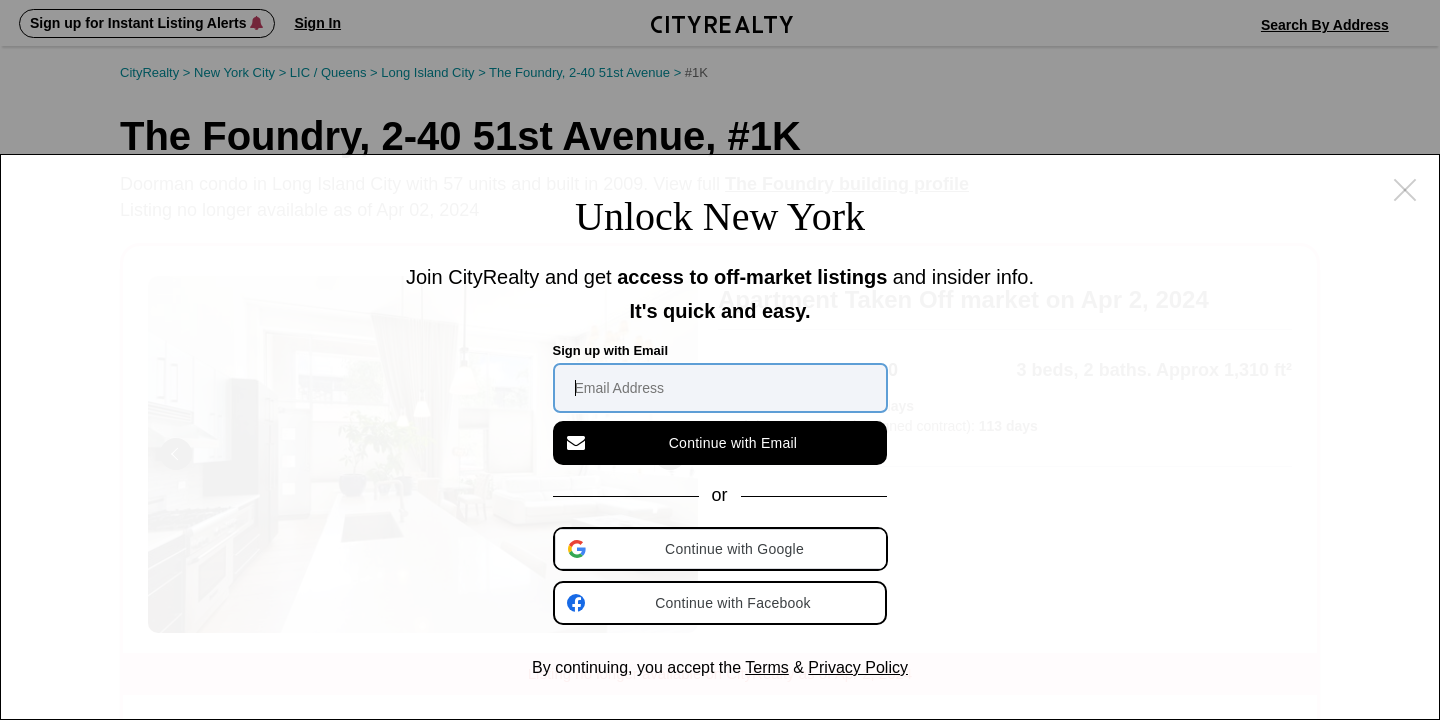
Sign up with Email (611, 350)
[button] (722, 549)
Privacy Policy (858, 667)
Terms (767, 667)
